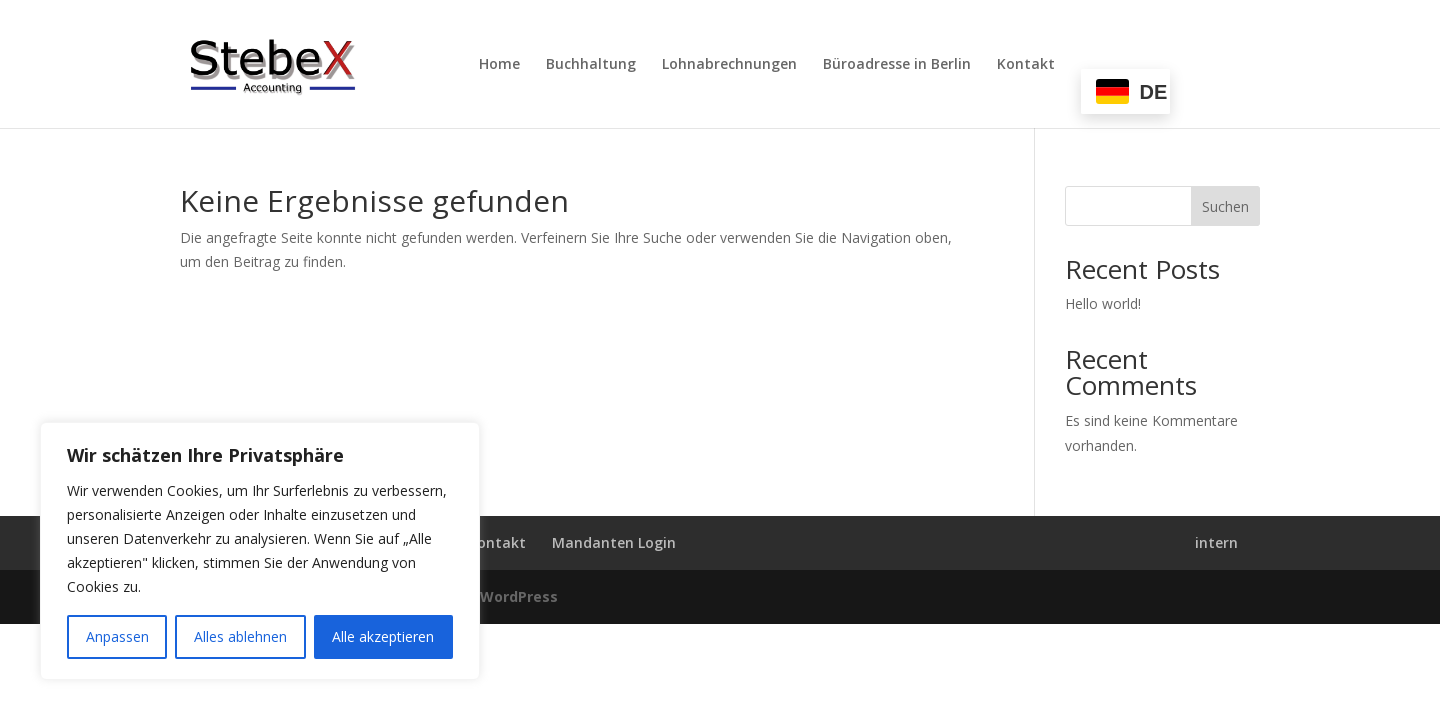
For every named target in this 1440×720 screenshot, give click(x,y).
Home (499, 65)
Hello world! (1103, 303)
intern (1216, 542)
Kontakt (1026, 65)
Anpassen (117, 636)
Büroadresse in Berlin (897, 65)
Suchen (1225, 206)
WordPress (519, 596)
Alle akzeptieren (383, 636)
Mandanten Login (614, 542)
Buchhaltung (591, 65)
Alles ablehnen (240, 636)
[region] (260, 551)
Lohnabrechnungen (729, 65)
